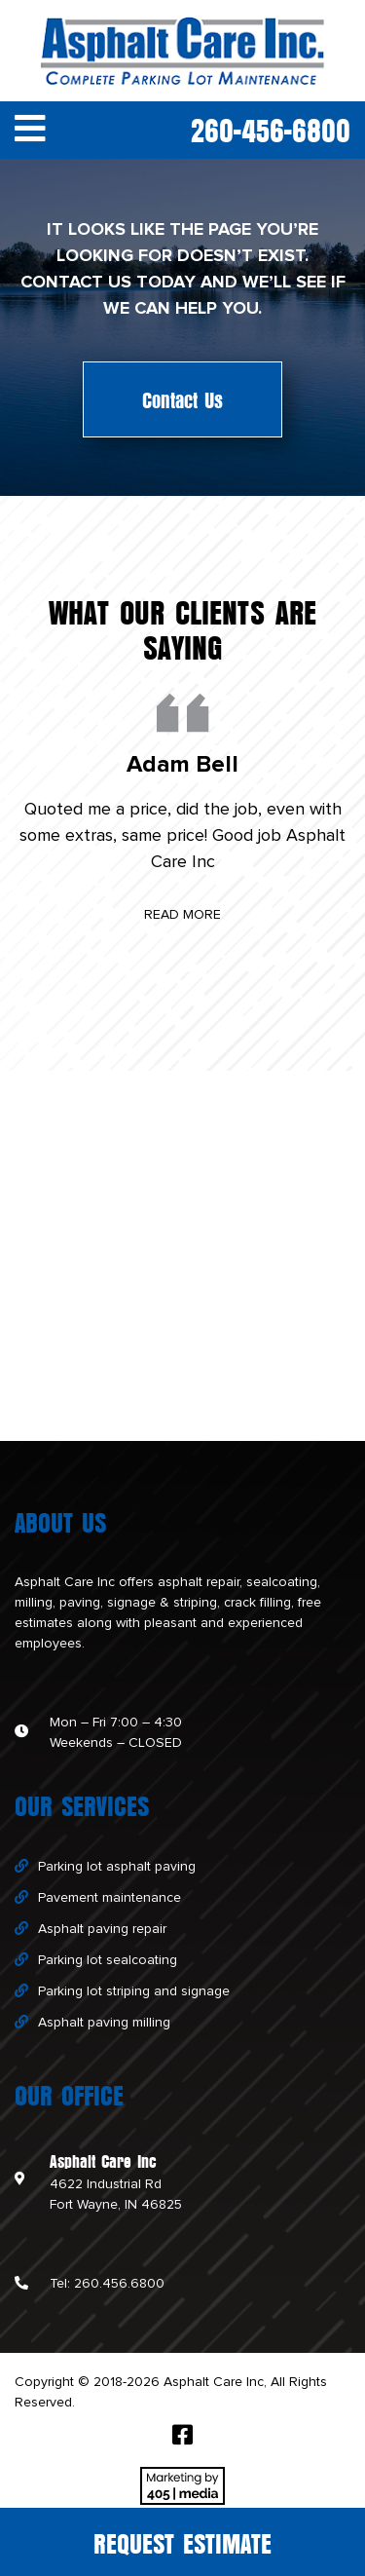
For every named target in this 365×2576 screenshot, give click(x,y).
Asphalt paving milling (104, 2022)
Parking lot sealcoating (107, 1960)
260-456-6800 (270, 128)
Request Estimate (182, 2541)
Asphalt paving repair (102, 1929)
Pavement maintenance (109, 1898)
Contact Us (182, 399)
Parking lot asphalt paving (117, 1867)
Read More (182, 915)
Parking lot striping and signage (134, 1991)
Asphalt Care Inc (65, 1582)
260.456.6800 (119, 2284)
